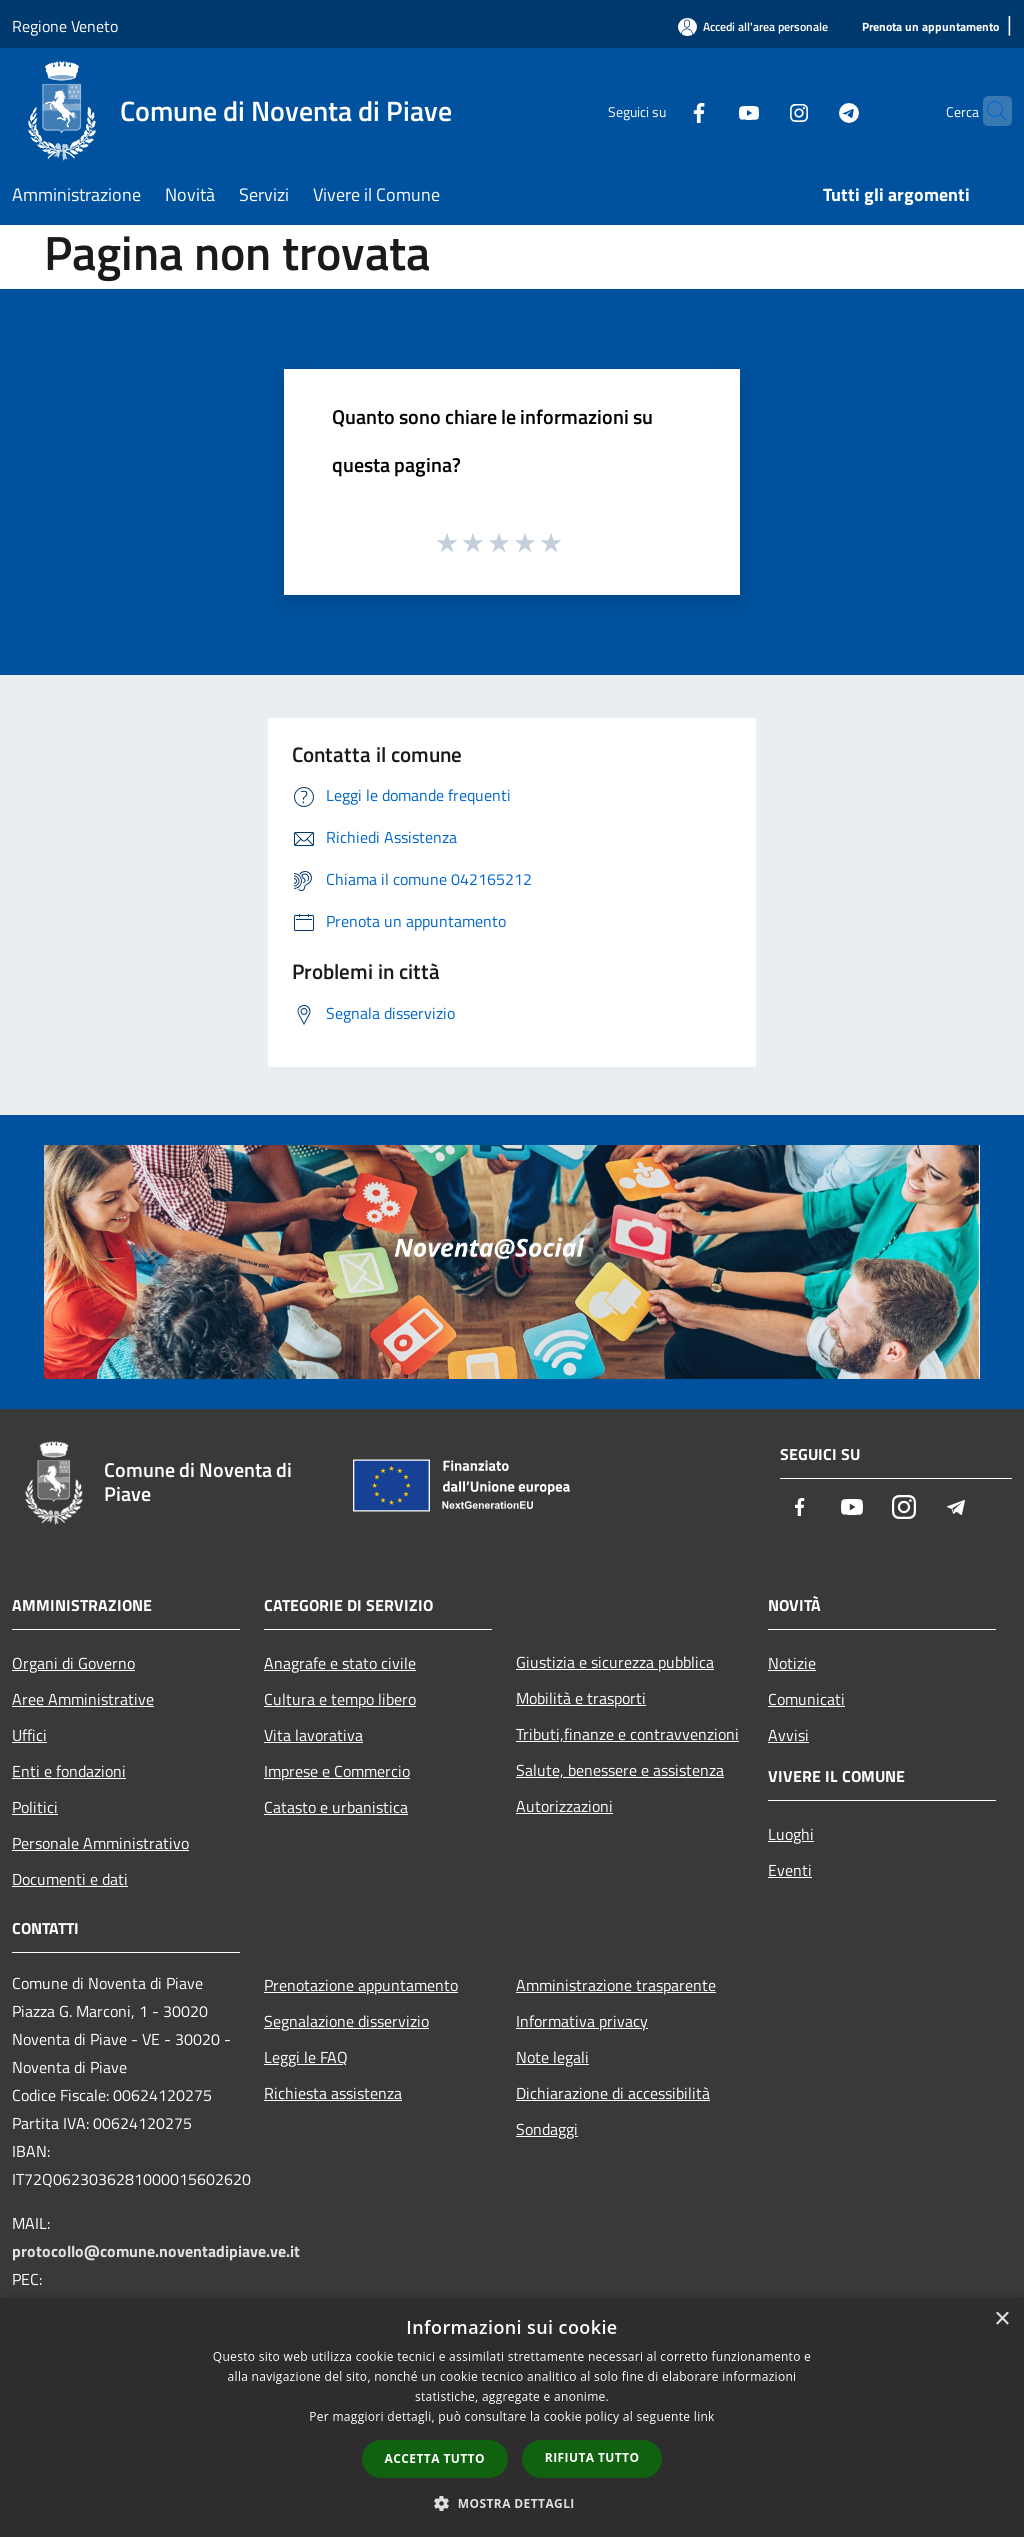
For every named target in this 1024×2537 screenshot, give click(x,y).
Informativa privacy (582, 2021)
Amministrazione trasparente (616, 1985)
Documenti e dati (70, 1879)
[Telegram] (810, 110)
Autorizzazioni (564, 1806)
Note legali (552, 2057)
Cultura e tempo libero (340, 1699)
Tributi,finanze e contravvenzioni (627, 1734)
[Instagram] (760, 110)
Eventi (790, 1870)
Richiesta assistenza (333, 2093)
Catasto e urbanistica (336, 1807)
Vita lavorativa (313, 1735)
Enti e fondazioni (69, 1771)
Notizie (792, 1663)
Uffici (29, 1735)
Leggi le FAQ (306, 2057)
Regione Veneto (65, 26)
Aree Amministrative (83, 1699)
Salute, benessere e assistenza (620, 1770)
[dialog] (512, 2417)
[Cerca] (988, 111)
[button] (512, 2503)
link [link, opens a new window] (704, 2416)
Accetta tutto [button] (435, 2458)
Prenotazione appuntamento (361, 1985)
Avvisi (788, 1735)
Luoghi (791, 1834)
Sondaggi (547, 2129)
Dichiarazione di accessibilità (613, 2093)
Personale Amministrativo (100, 1843)
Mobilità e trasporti (581, 1698)
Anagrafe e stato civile (340, 1663)
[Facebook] (660, 110)
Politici (35, 1807)
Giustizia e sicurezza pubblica (615, 1662)
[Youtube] (710, 110)
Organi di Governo (73, 1663)
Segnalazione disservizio (346, 2021)
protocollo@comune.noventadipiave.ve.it (156, 2251)
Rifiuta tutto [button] (592, 2457)
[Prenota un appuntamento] (930, 27)
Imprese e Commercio (337, 1771)
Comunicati (806, 1699)
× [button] (1001, 2319)
